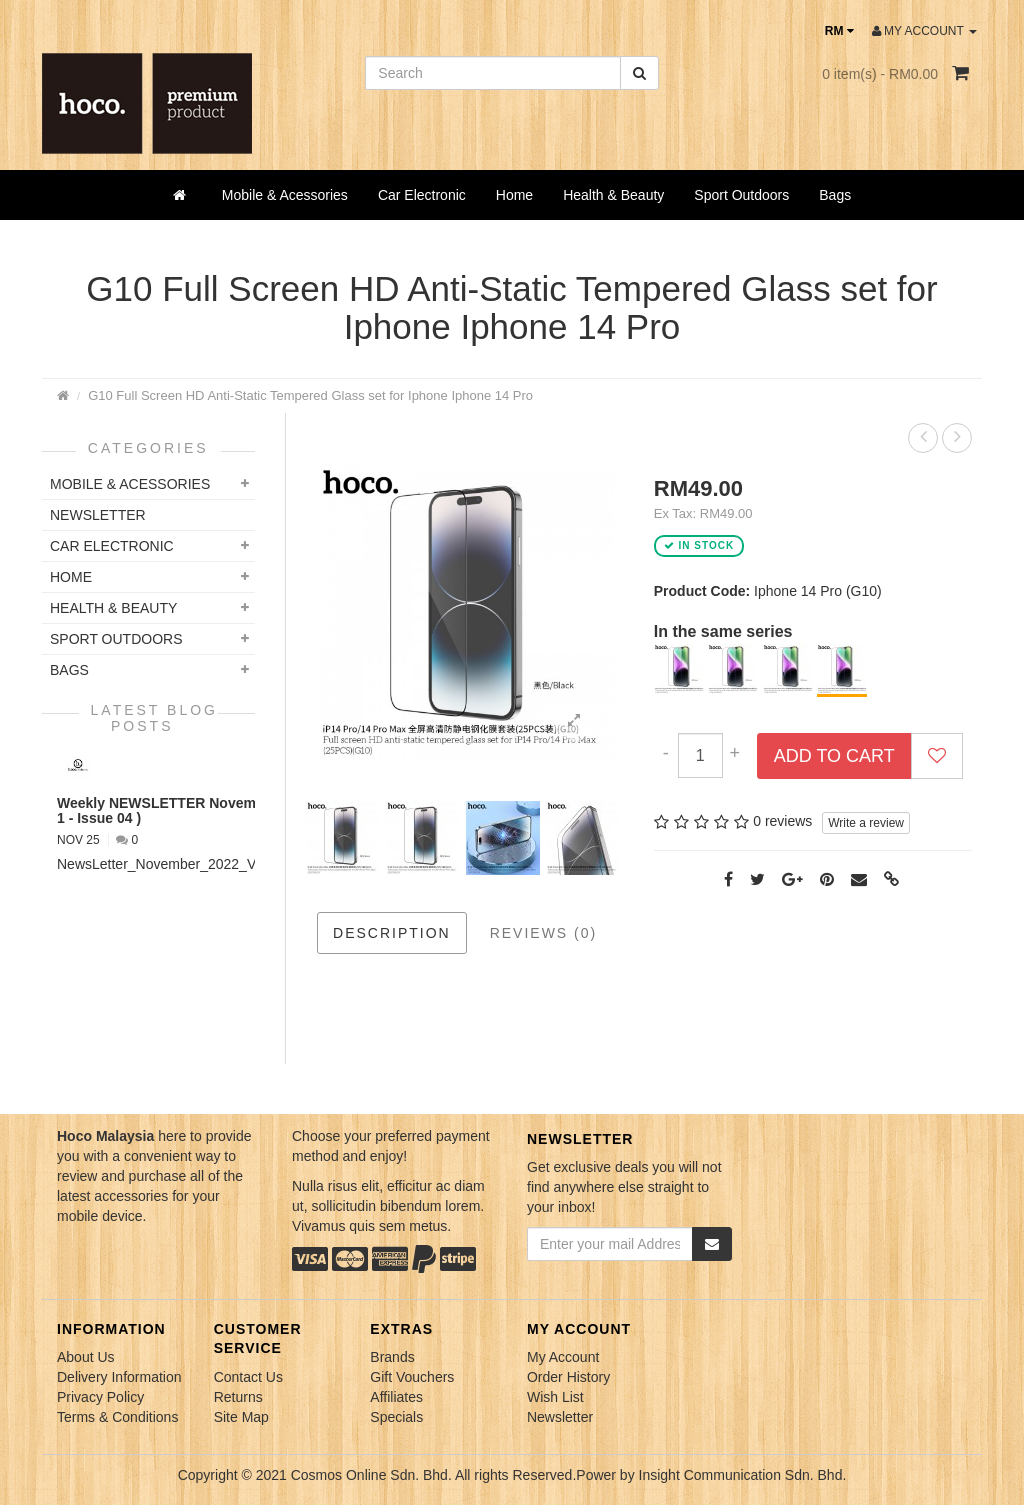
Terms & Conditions (117, 1417)
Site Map (241, 1417)
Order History (568, 1377)
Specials (396, 1417)
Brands (392, 1357)
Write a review (866, 823)
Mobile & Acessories (285, 195)
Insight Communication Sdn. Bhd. (743, 1475)
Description (392, 933)
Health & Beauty (613, 195)
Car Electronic (422, 195)
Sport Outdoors (741, 195)
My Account (563, 1357)
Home (514, 195)
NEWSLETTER (98, 515)
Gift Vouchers (412, 1377)
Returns (238, 1397)
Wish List (555, 1397)
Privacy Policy (100, 1397)
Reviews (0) (544, 933)
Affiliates (396, 1397)
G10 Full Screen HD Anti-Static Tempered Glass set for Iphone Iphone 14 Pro (310, 395)
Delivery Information (119, 1377)
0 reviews (782, 821)
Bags (835, 195)
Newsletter (560, 1417)
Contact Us (248, 1377)
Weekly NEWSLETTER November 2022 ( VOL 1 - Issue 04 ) (205, 810)
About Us (86, 1357)
